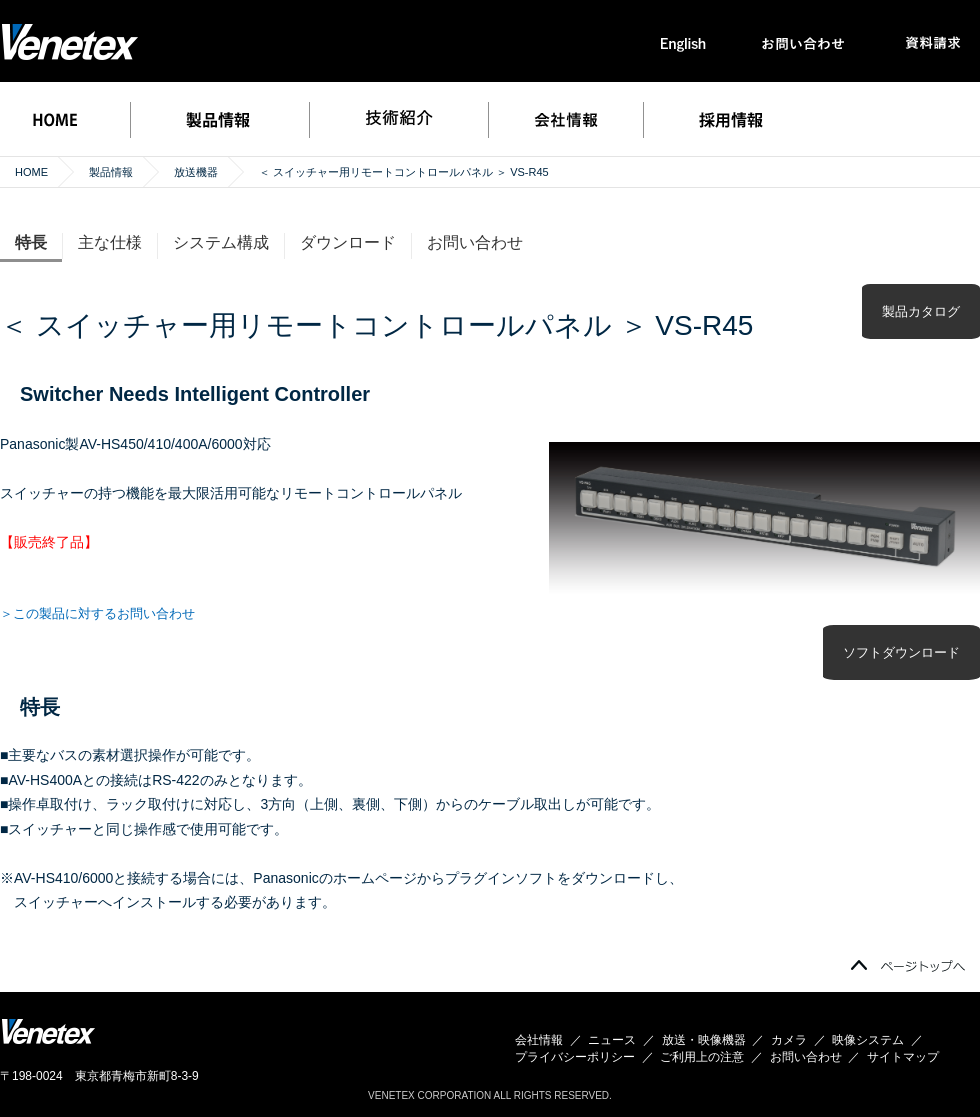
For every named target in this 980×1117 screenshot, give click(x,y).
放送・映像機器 (704, 1040)
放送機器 (196, 172)
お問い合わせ (475, 242)
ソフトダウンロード (901, 652)
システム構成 (221, 242)
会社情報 (539, 1040)
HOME (31, 172)
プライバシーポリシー (575, 1057)
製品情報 (111, 172)
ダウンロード (348, 242)
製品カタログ (921, 311)
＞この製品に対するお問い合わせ (97, 613)
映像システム (868, 1040)
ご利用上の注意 (702, 1057)
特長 (31, 242)
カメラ (789, 1040)
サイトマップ (903, 1057)
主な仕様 (110, 242)
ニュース (612, 1040)
